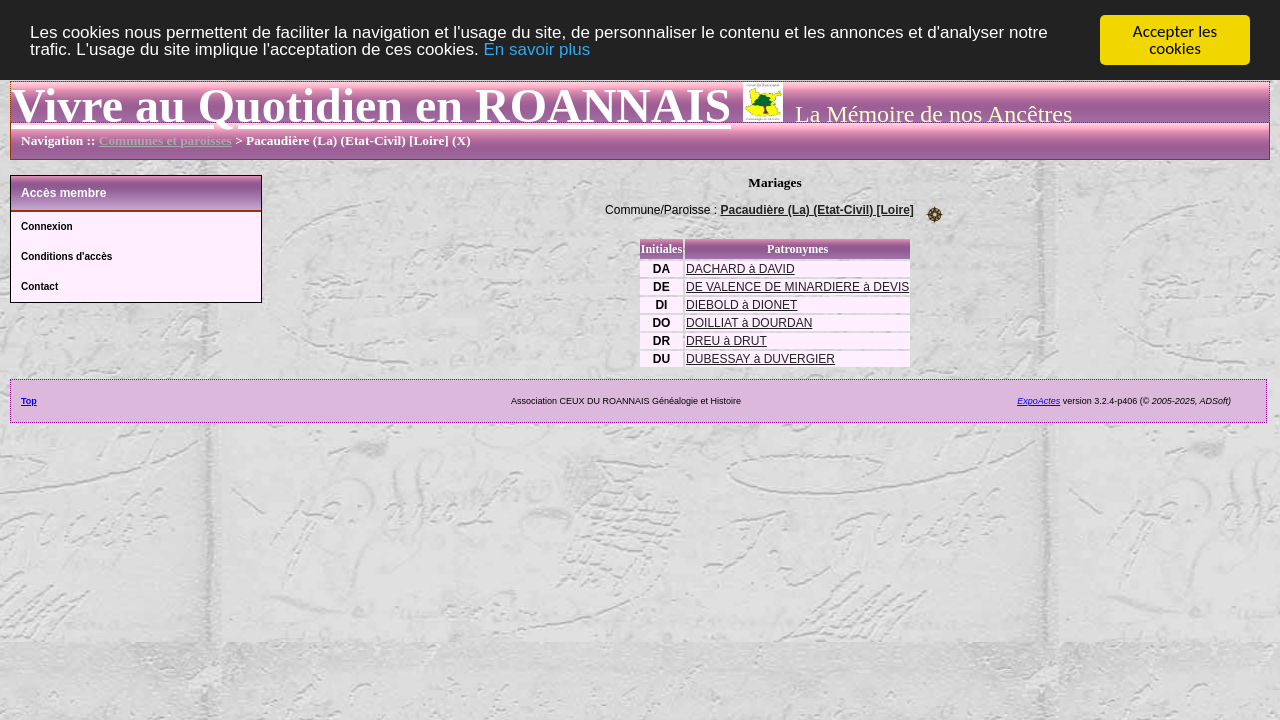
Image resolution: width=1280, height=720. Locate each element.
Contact (39, 286)
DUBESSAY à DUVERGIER (760, 358)
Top (29, 400)
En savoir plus (536, 49)
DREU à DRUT (726, 340)
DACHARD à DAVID (740, 268)
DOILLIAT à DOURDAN (749, 322)
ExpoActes (1038, 400)
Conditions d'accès (66, 256)
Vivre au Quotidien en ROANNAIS (371, 105)
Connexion (47, 226)
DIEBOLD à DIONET (741, 304)
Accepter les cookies (1175, 40)
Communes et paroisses (165, 140)
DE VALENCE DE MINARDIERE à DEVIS (797, 286)
